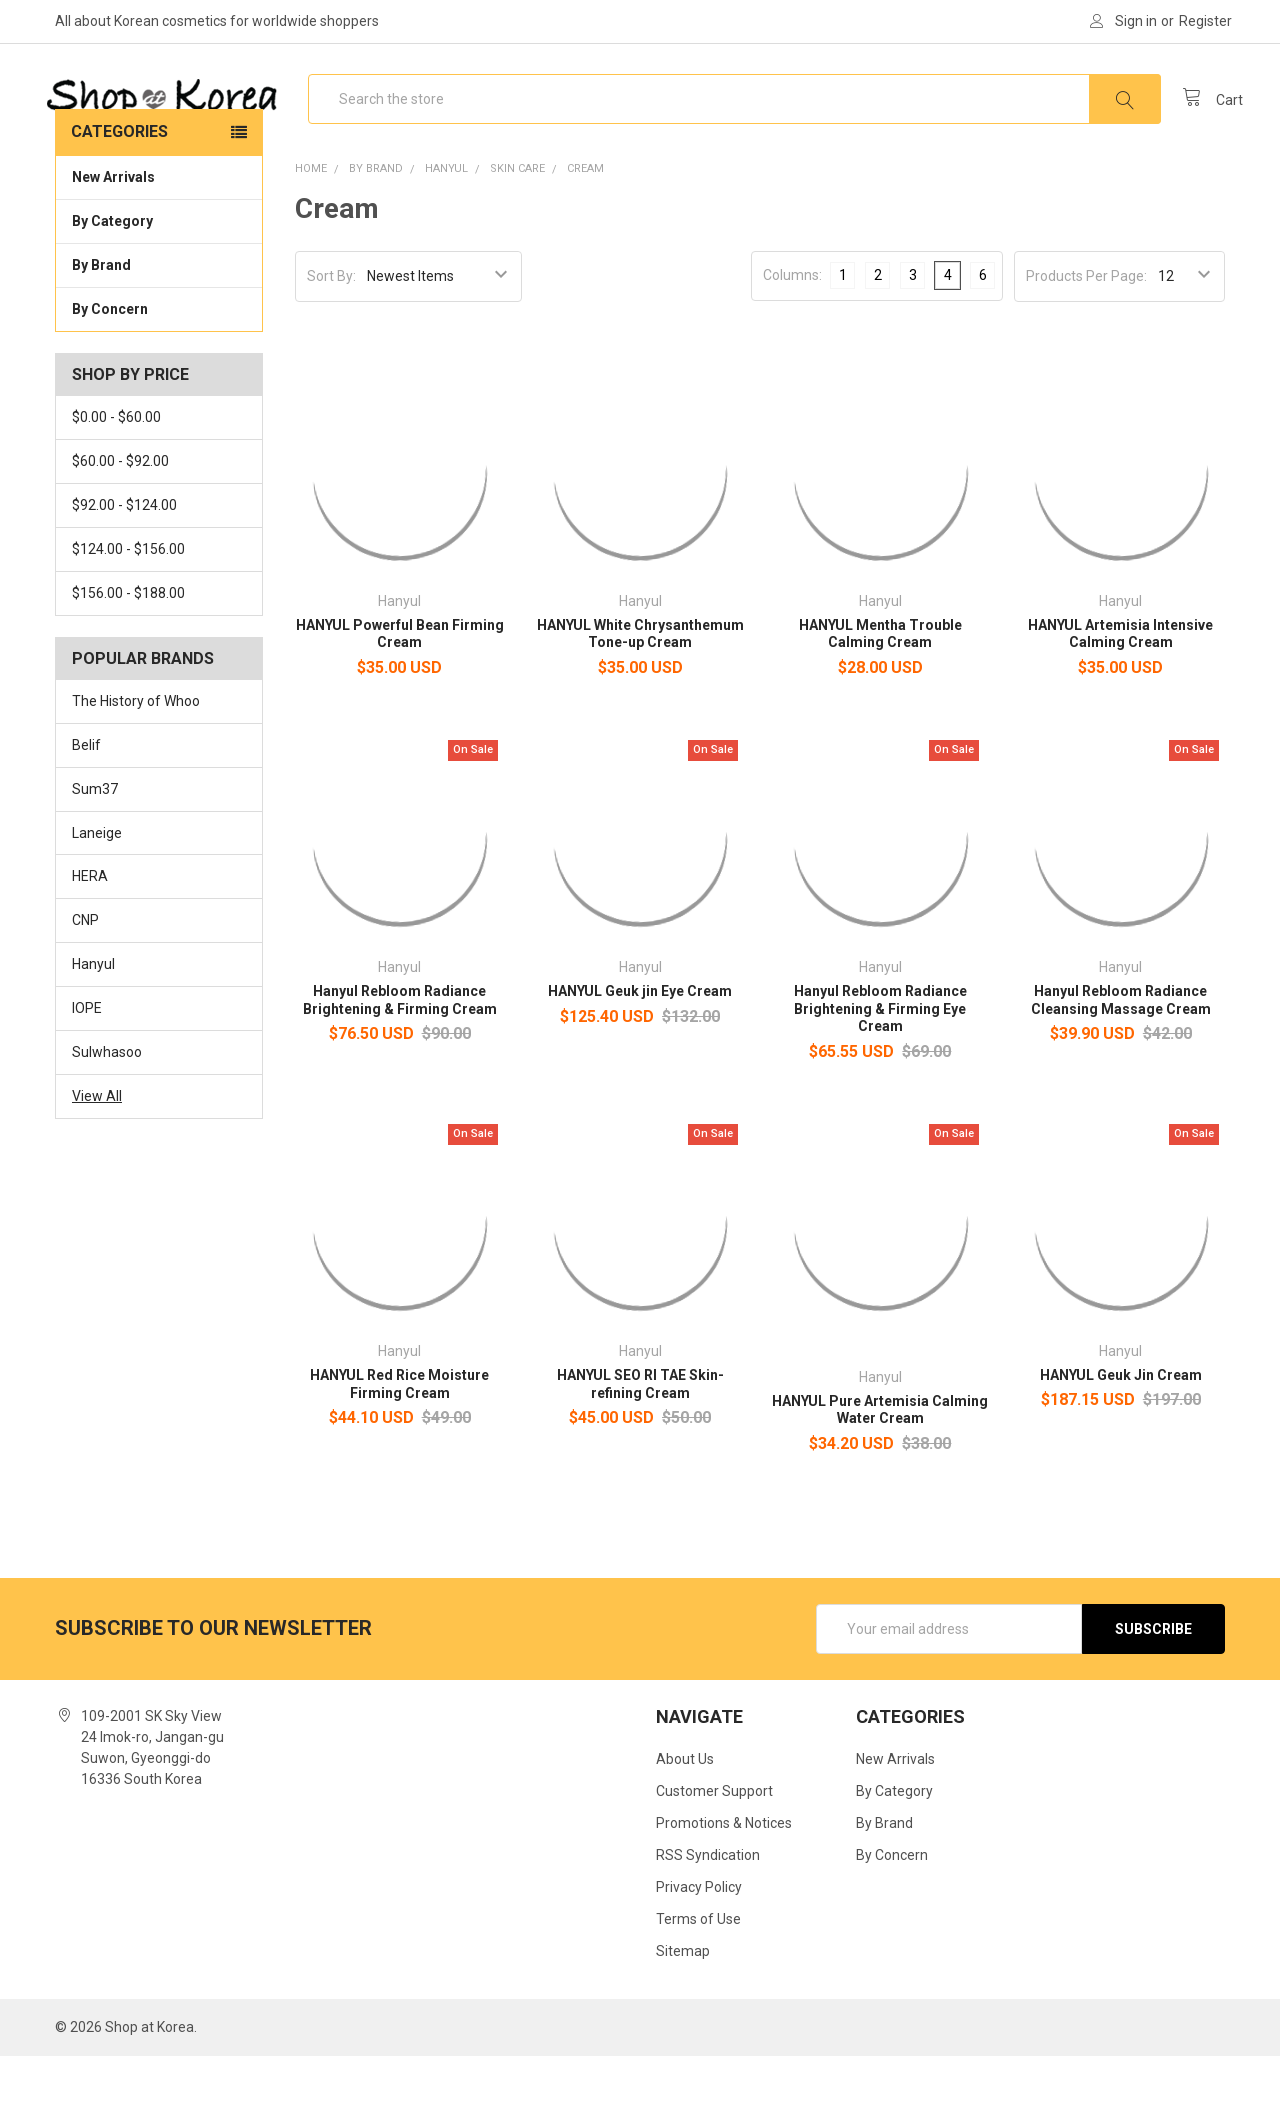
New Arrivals (113, 231)
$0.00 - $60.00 (116, 471)
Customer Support (714, 1845)
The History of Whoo (136, 755)
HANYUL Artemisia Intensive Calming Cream (1120, 688)
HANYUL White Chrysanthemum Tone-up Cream (640, 688)
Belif (86, 799)
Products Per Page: (1086, 330)
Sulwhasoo (107, 1106)
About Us (685, 1813)
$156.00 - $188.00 (128, 647)
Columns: (792, 329)
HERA (90, 930)
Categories (119, 185)
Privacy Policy (699, 1941)
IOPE (87, 1062)
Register (1205, 21)
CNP (85, 974)
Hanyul (93, 1018)
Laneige (97, 886)
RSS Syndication (708, 1909)
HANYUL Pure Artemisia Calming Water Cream (880, 1464)
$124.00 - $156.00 (128, 603)
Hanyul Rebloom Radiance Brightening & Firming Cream (400, 1054)
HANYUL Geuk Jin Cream (1121, 1429)
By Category (159, 274)
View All (97, 1150)
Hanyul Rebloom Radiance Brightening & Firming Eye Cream (880, 1062)
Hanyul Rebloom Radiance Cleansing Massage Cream (1121, 1054)
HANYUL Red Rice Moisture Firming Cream (399, 1438)
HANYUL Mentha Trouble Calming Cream (880, 688)
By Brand (159, 318)
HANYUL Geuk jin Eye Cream (640, 1045)
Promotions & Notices (724, 1877)
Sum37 (95, 843)
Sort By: (331, 330)
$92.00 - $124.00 (124, 559)
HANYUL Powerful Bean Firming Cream (400, 688)
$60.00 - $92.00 (120, 515)
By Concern (159, 362)
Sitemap (683, 2005)
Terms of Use (698, 1973)
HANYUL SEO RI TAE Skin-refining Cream (640, 1438)
